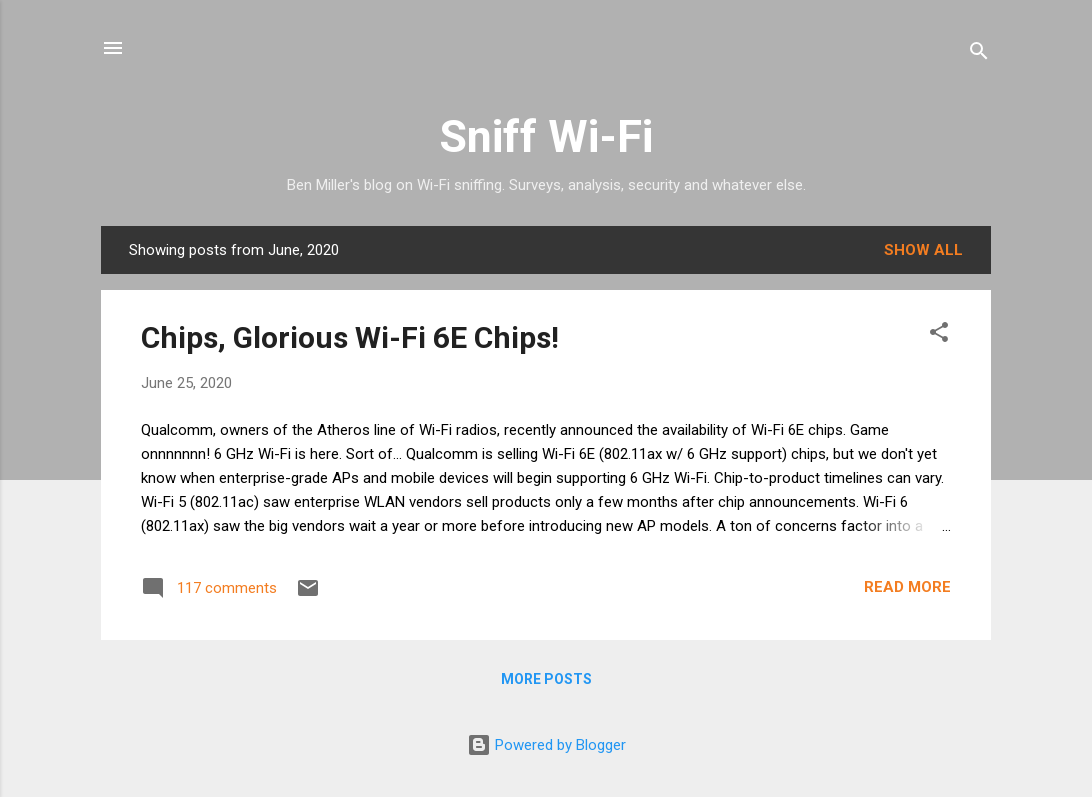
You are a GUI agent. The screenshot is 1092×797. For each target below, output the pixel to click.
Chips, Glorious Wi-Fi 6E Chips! (350, 337)
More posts (546, 679)
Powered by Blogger (546, 745)
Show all (923, 250)
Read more (907, 587)
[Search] (979, 54)
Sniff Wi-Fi (546, 136)
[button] (939, 335)
